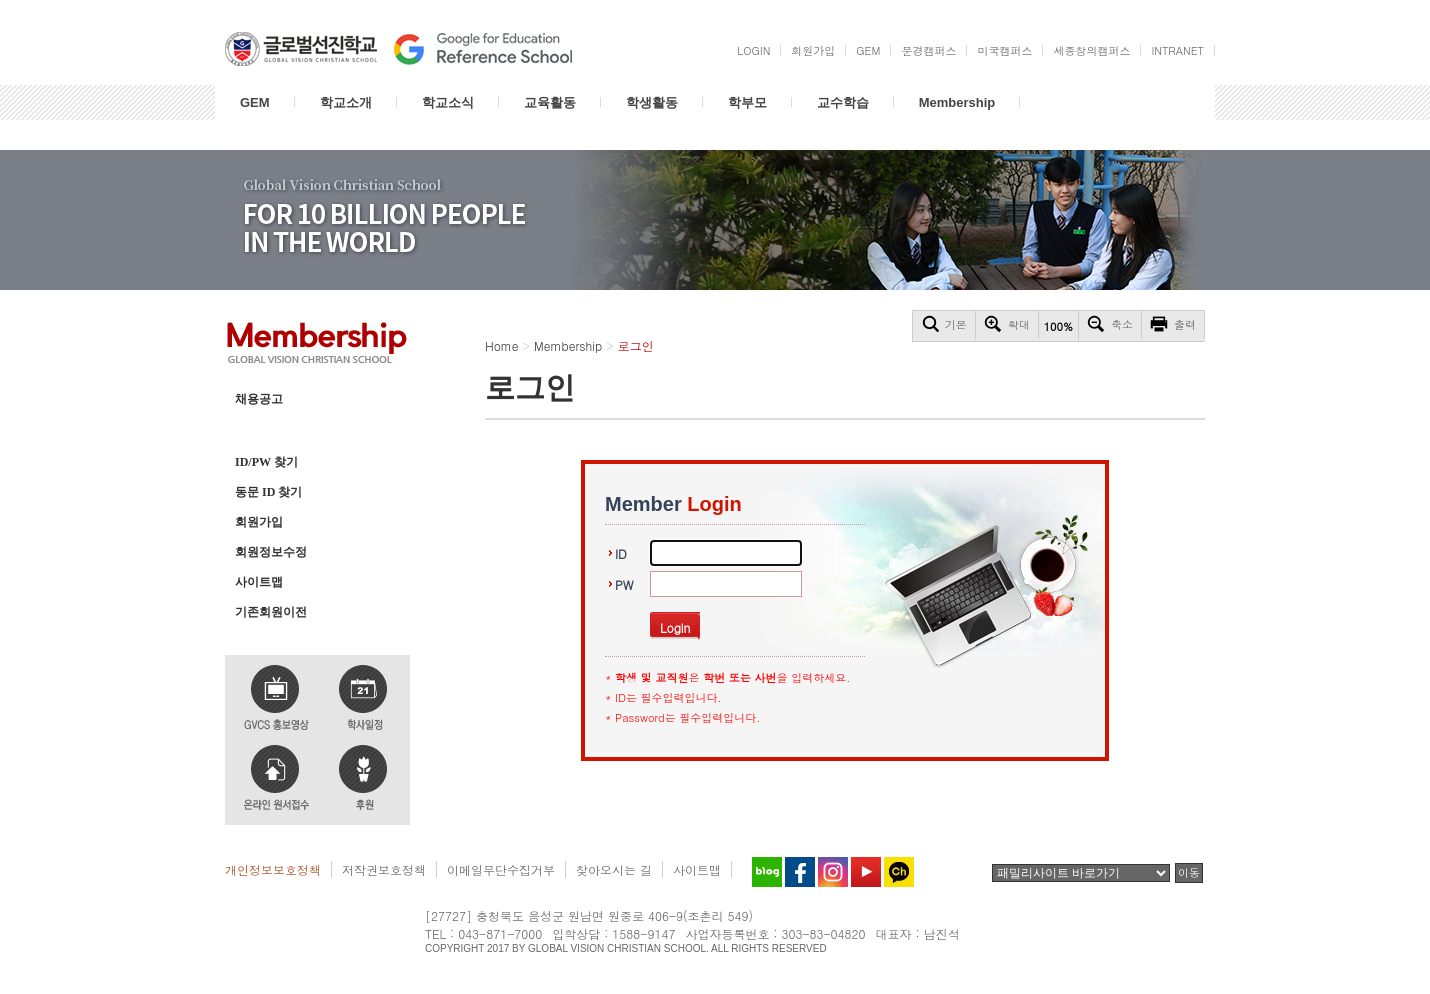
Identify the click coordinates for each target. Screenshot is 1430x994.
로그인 (253, 429)
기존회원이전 (271, 612)
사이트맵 (259, 582)
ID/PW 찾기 (266, 462)
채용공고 (259, 399)
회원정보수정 (271, 552)
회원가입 (259, 522)
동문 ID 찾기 (268, 492)
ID (621, 553)
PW (624, 584)
